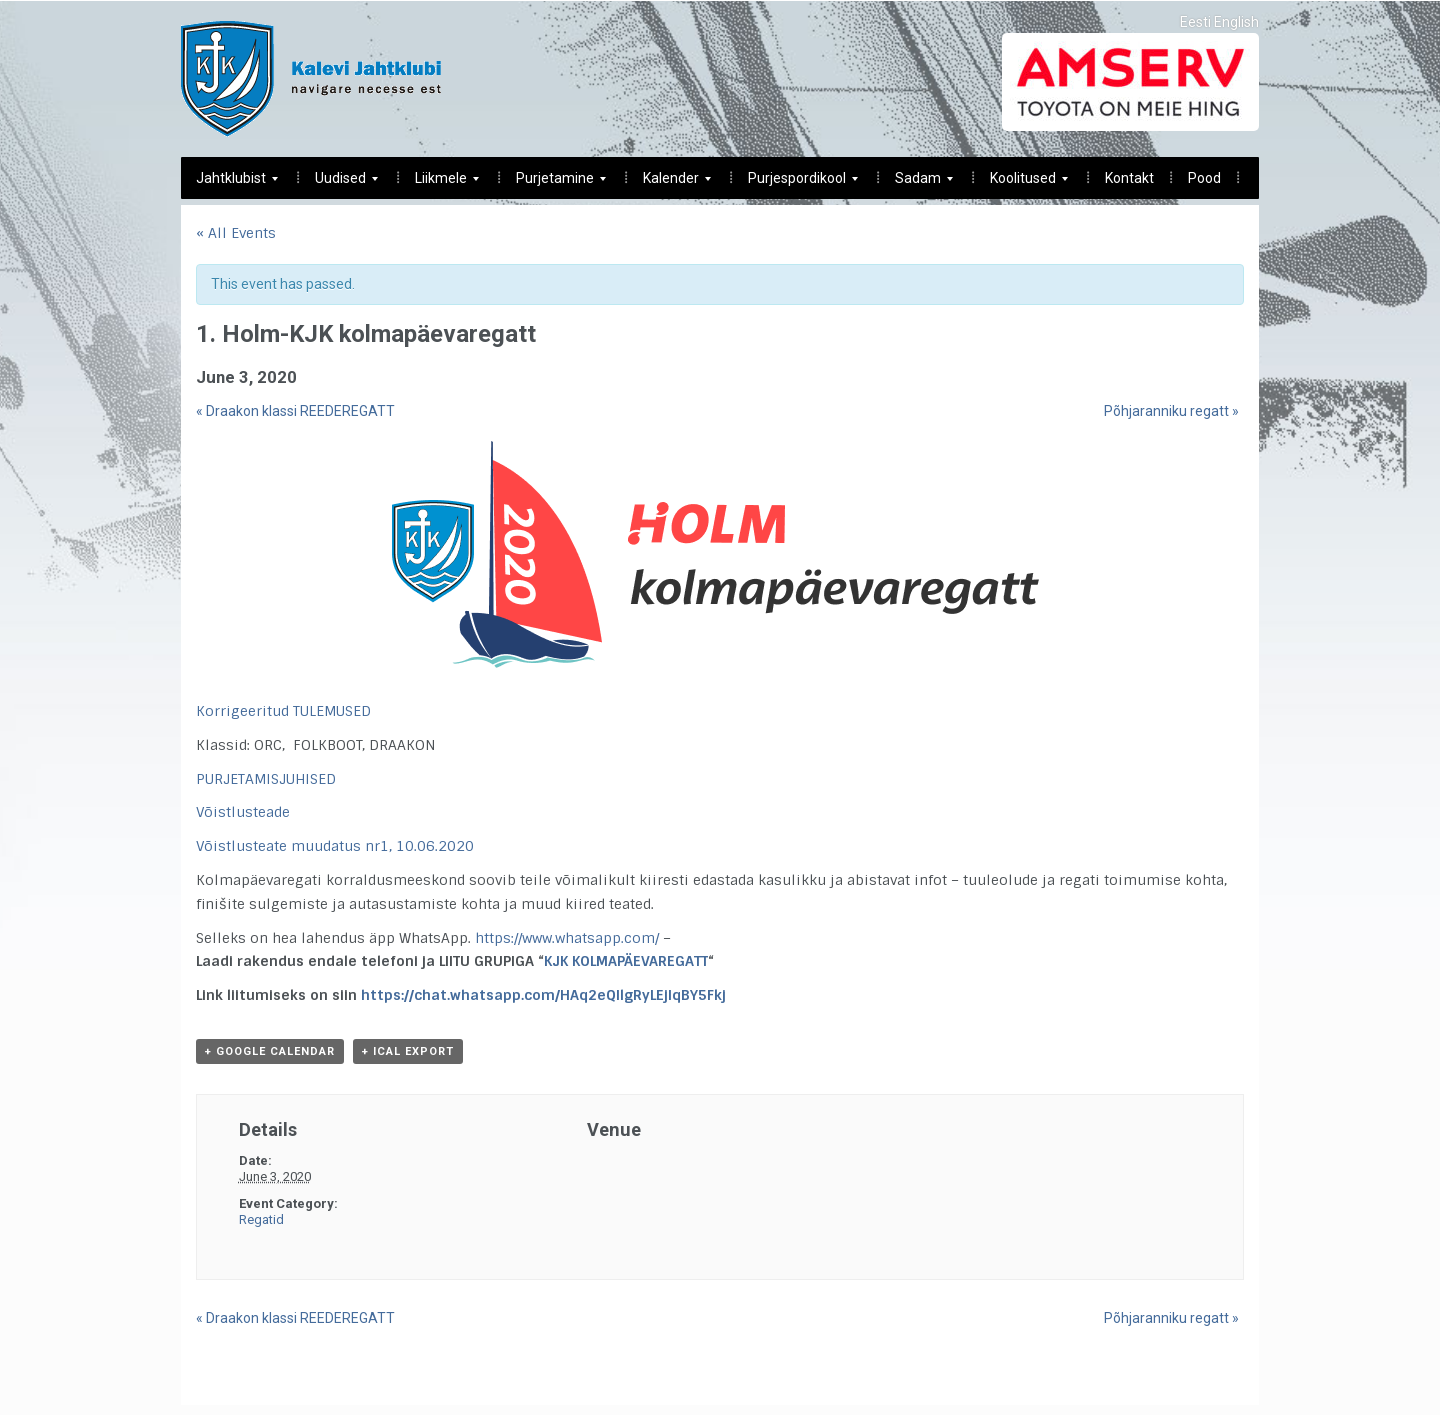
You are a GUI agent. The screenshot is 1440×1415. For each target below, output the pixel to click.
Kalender (669, 183)
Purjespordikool (795, 183)
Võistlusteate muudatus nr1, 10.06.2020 (335, 846)
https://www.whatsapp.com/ (567, 938)
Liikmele (439, 183)
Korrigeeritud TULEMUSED (283, 711)
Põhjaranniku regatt (1171, 411)
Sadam (916, 183)
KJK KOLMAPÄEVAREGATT (626, 961)
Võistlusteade (243, 812)
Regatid (261, 1219)
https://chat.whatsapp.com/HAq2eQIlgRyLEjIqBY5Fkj (543, 995)
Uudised (339, 183)
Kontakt (1129, 178)
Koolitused (1021, 183)
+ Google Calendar (270, 1051)
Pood (1204, 178)
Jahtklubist (229, 183)
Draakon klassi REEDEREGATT (295, 411)
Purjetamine (553, 183)
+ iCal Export (408, 1051)
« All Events (236, 233)
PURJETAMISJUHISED (266, 779)
